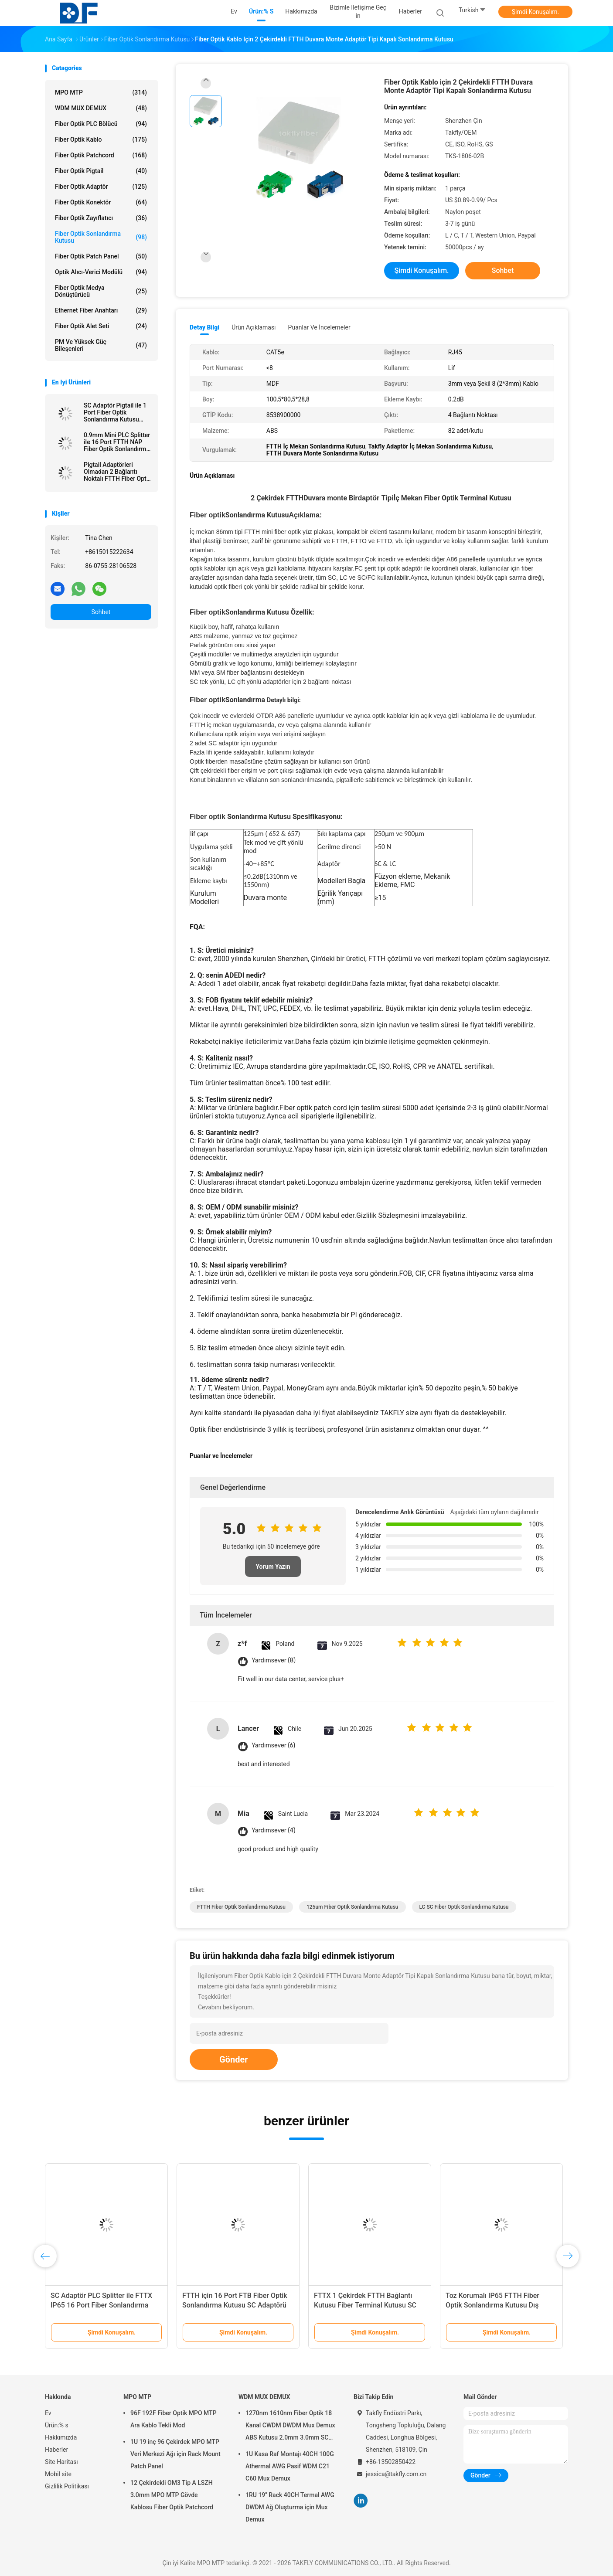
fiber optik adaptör (101, 186)
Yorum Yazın (272, 1566)
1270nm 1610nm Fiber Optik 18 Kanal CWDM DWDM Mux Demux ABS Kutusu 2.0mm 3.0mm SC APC (290, 2426)
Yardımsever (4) (273, 1830)
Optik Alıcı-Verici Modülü (101, 272)
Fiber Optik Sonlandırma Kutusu (101, 237)
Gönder (233, 2059)
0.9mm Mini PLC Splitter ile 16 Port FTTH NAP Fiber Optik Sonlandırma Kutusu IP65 (117, 442)
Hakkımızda (61, 2437)
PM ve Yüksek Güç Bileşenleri (101, 345)
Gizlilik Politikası (67, 2486)
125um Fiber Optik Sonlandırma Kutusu (352, 1907)
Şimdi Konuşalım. (535, 11)
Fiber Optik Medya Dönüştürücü (101, 291)
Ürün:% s (56, 2425)
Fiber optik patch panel (101, 256)
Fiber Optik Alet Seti (101, 326)
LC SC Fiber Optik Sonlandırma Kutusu (464, 1907)
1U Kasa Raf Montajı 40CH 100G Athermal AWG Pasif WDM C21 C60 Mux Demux (289, 2466)
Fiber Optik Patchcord (101, 155)
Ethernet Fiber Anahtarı (101, 310)
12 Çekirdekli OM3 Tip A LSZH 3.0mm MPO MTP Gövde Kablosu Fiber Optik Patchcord (171, 2495)
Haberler (56, 2449)
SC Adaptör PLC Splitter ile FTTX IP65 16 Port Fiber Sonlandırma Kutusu (101, 2305)
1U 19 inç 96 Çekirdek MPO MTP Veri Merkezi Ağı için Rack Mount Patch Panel (175, 2454)
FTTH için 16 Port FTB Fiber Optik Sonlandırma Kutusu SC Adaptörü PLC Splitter (234, 2305)
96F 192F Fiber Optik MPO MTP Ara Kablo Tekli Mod (173, 2419)
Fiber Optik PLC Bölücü (101, 123)
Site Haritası (61, 2461)
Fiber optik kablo (101, 139)
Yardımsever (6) (273, 1745)
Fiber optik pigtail (101, 171)
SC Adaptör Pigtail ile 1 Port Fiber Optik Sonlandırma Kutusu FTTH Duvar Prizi (115, 412)
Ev (48, 2412)
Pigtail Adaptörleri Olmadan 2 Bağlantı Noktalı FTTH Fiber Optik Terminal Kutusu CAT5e (117, 471)
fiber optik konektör (101, 202)
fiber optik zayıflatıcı (101, 218)
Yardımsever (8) (274, 1660)
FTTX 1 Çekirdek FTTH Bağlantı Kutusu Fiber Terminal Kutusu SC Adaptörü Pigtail (365, 2305)
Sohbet (101, 611)
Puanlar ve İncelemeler (319, 327)
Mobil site (58, 2474)
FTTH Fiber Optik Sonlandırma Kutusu (241, 1907)
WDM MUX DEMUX (101, 108)
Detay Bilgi (204, 327)
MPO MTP (101, 92)
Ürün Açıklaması (254, 327)
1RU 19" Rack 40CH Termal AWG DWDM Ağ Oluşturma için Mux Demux (289, 2507)
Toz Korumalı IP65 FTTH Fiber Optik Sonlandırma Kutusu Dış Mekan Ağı (492, 2305)
